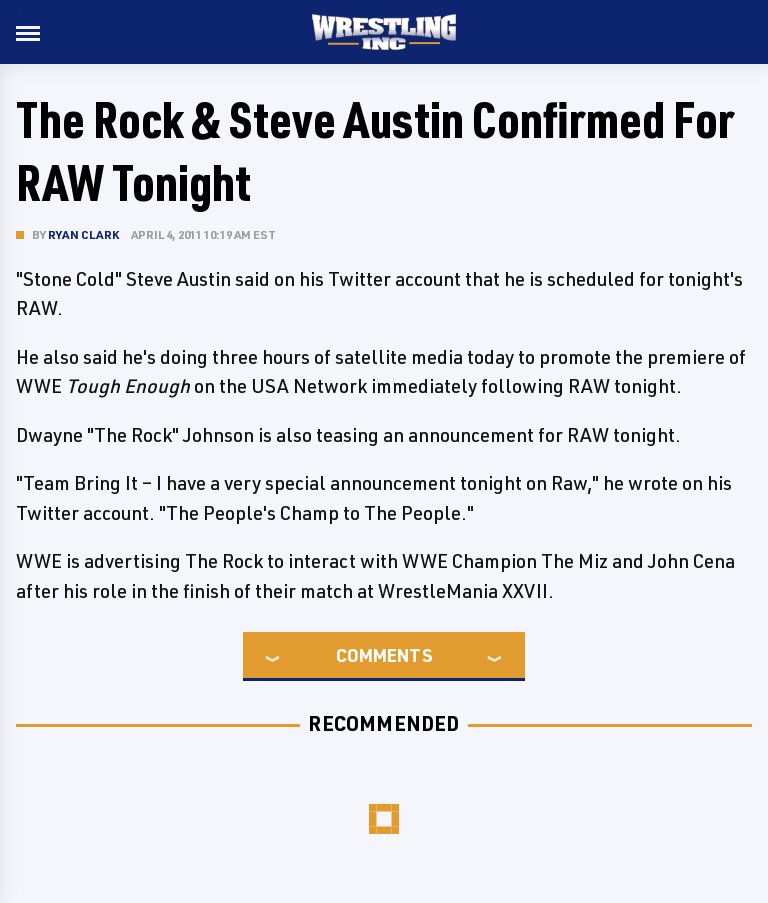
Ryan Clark (83, 234)
